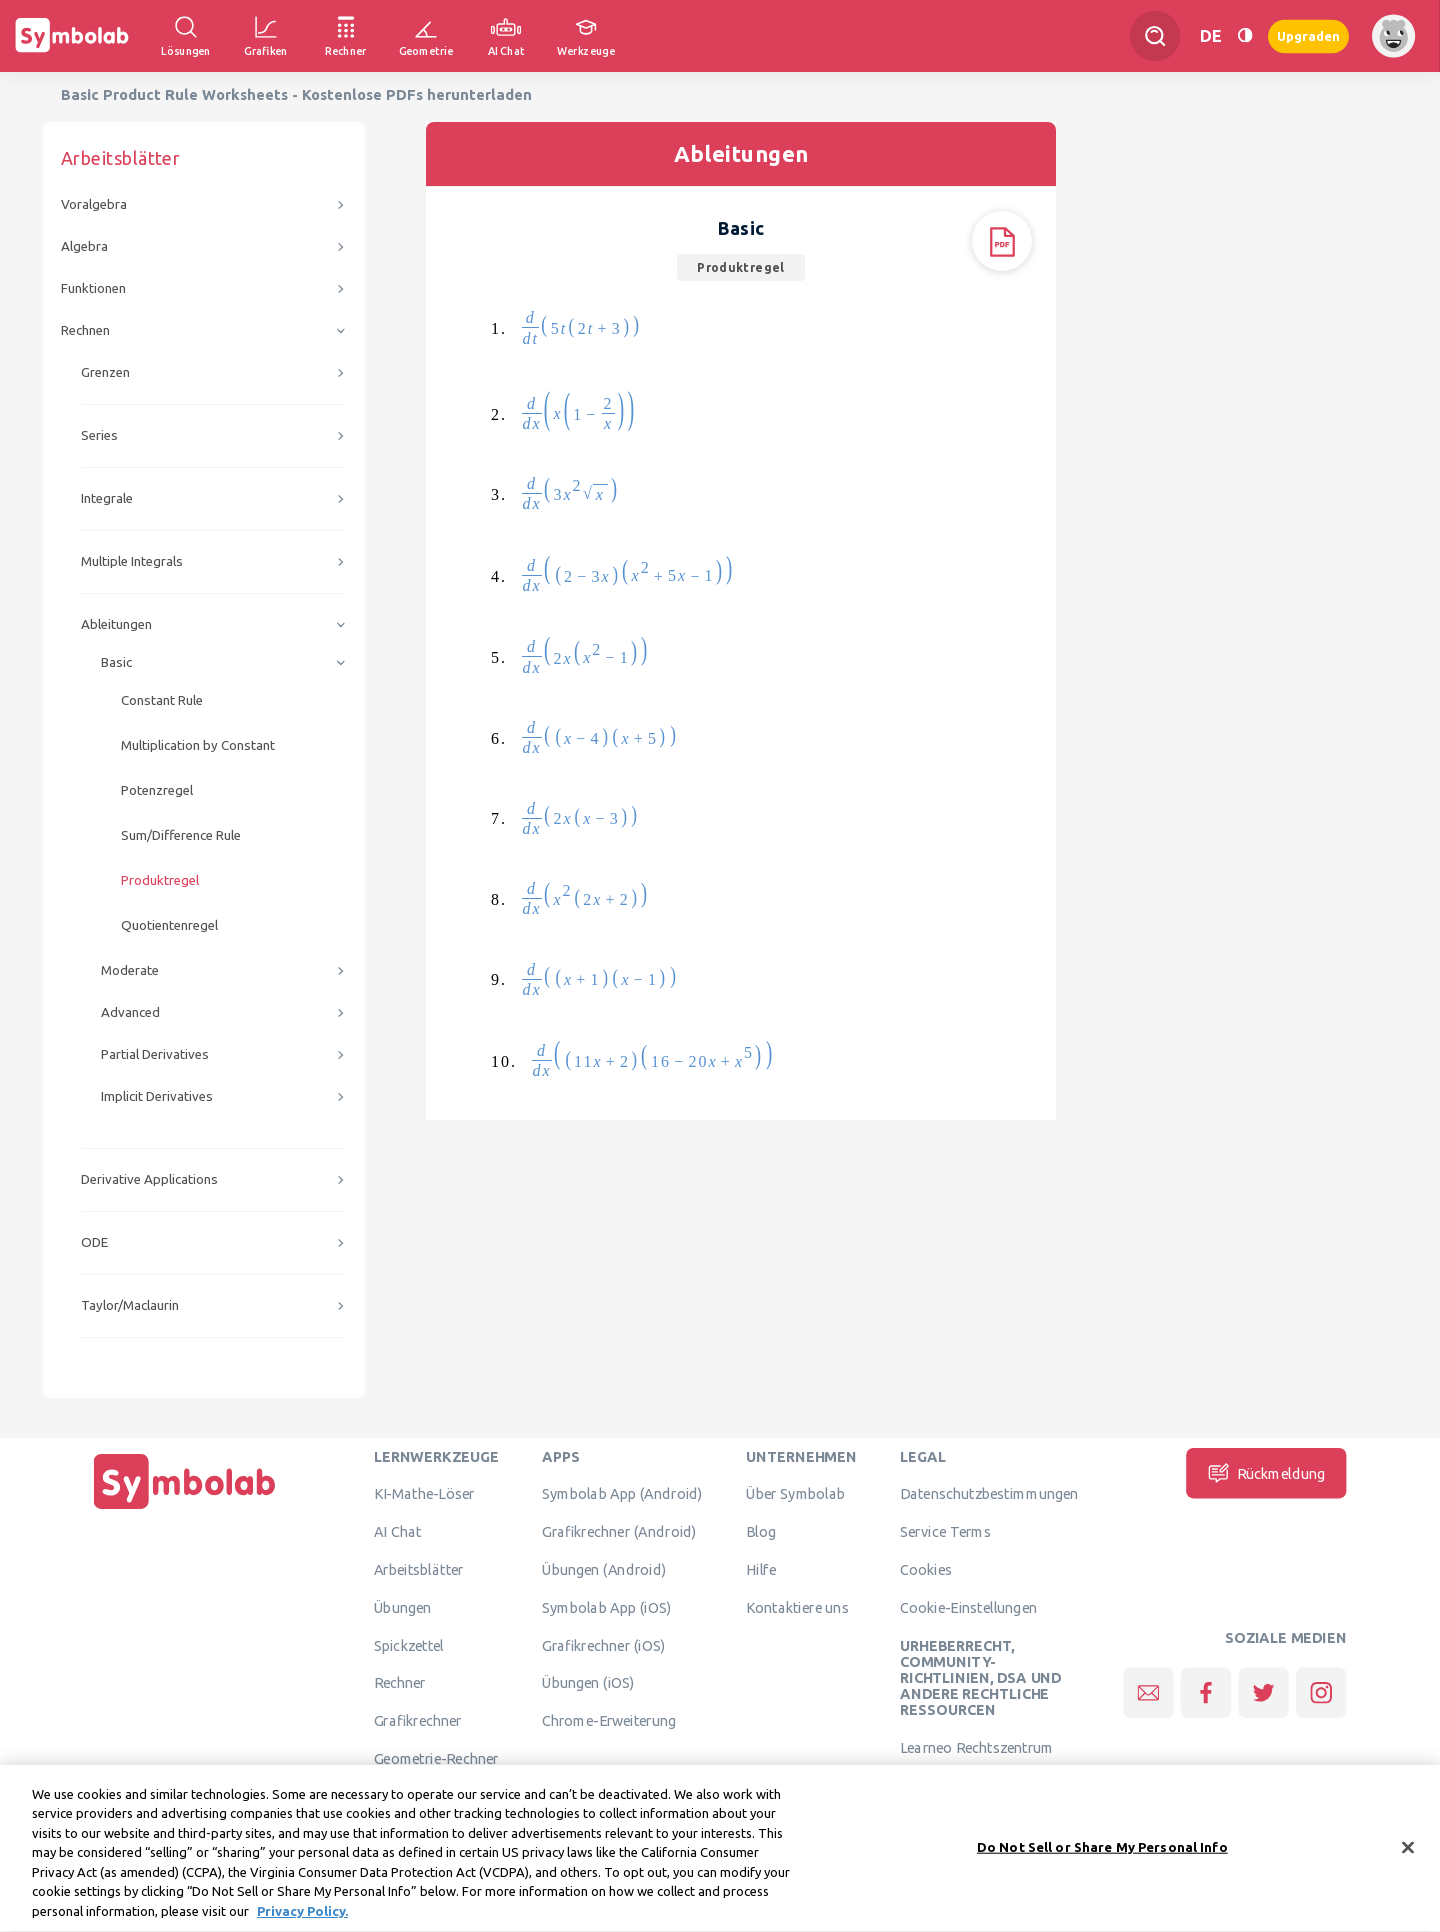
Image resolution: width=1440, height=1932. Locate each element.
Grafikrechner (418, 1721)
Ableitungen (116, 624)
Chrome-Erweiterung (609, 1721)
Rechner (400, 1683)
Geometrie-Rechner (436, 1758)
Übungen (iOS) (588, 1683)
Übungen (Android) (604, 1569)
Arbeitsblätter (419, 1569)
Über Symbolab (795, 1494)
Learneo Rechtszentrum (977, 1748)
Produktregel (160, 880)
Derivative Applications (149, 1179)
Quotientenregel (169, 925)
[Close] (1408, 1863)
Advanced (130, 1012)
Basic (116, 662)
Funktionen (93, 288)
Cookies (926, 1569)
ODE (94, 1242)
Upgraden (1308, 35)
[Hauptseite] (185, 1509)
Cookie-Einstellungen (968, 1607)
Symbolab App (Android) (622, 1494)
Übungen (403, 1607)
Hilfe (761, 1569)
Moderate (130, 970)
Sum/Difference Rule (181, 835)
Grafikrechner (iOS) (603, 1645)
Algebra (84, 246)
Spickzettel (409, 1645)
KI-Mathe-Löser (424, 1494)
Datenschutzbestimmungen (989, 1494)
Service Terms (945, 1532)
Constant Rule (162, 700)
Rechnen (85, 330)
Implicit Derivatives (157, 1096)
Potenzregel (157, 790)
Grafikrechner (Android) (619, 1532)
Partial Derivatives (155, 1054)
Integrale (107, 498)
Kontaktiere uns (797, 1607)
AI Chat (398, 1532)
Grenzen (105, 372)
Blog (761, 1532)
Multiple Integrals (132, 561)
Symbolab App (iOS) (607, 1607)
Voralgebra (94, 204)
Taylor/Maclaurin (130, 1305)
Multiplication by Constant (198, 745)
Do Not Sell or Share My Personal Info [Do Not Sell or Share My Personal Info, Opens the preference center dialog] (1102, 1862)
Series (99, 435)
